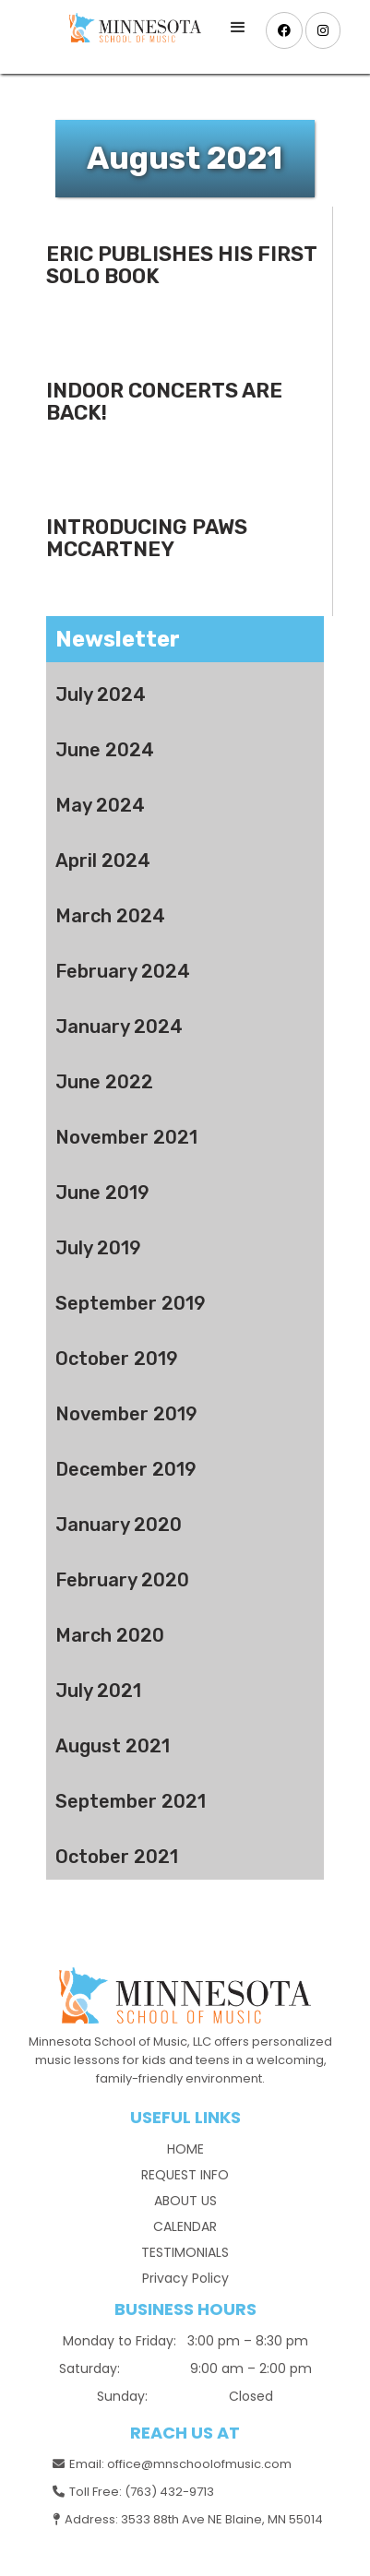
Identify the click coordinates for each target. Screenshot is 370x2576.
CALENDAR (185, 2226)
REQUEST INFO (185, 2175)
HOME (185, 2149)
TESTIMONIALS (185, 2252)
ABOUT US (185, 2200)
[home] (130, 27)
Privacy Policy (185, 2278)
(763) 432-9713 (169, 2491)
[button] (238, 27)
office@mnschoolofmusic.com (199, 2464)
